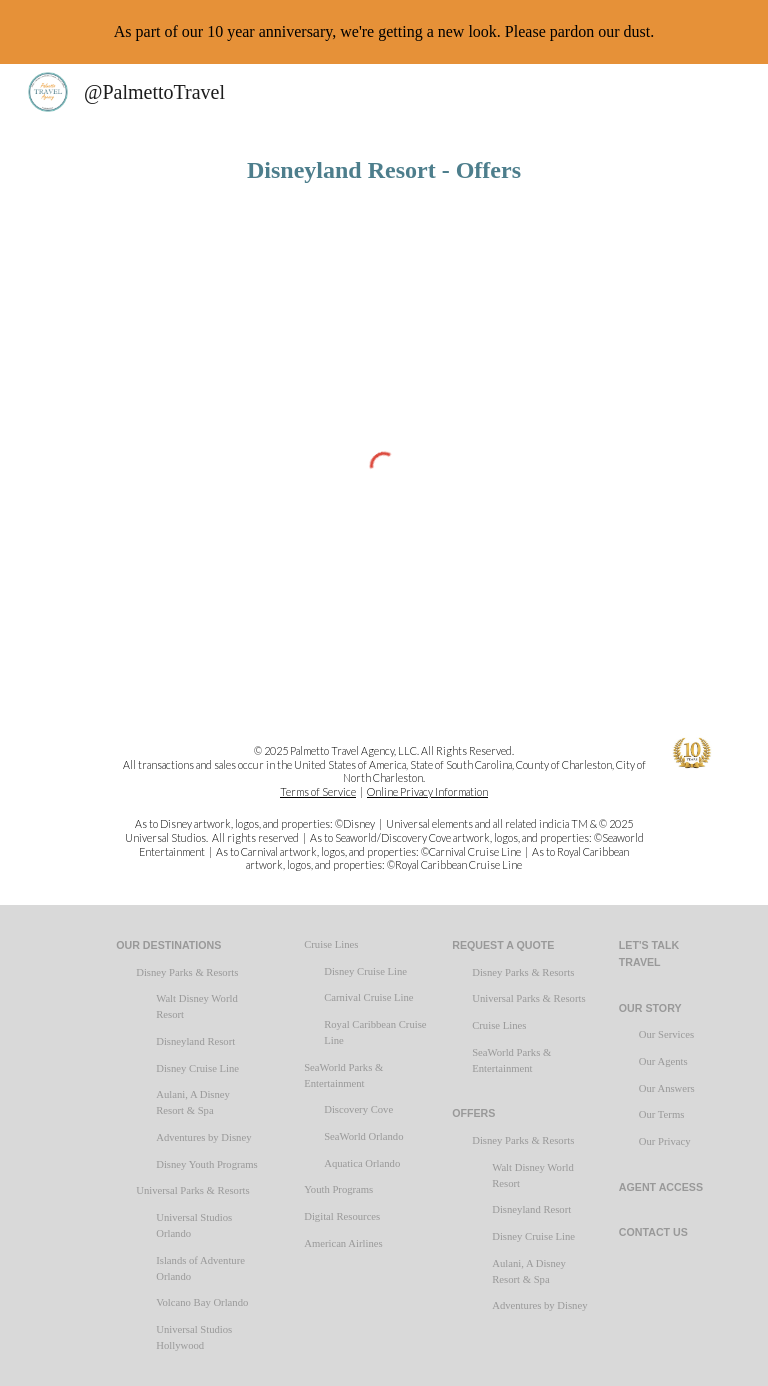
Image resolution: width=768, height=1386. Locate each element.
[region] (384, 32)
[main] (383, 170)
